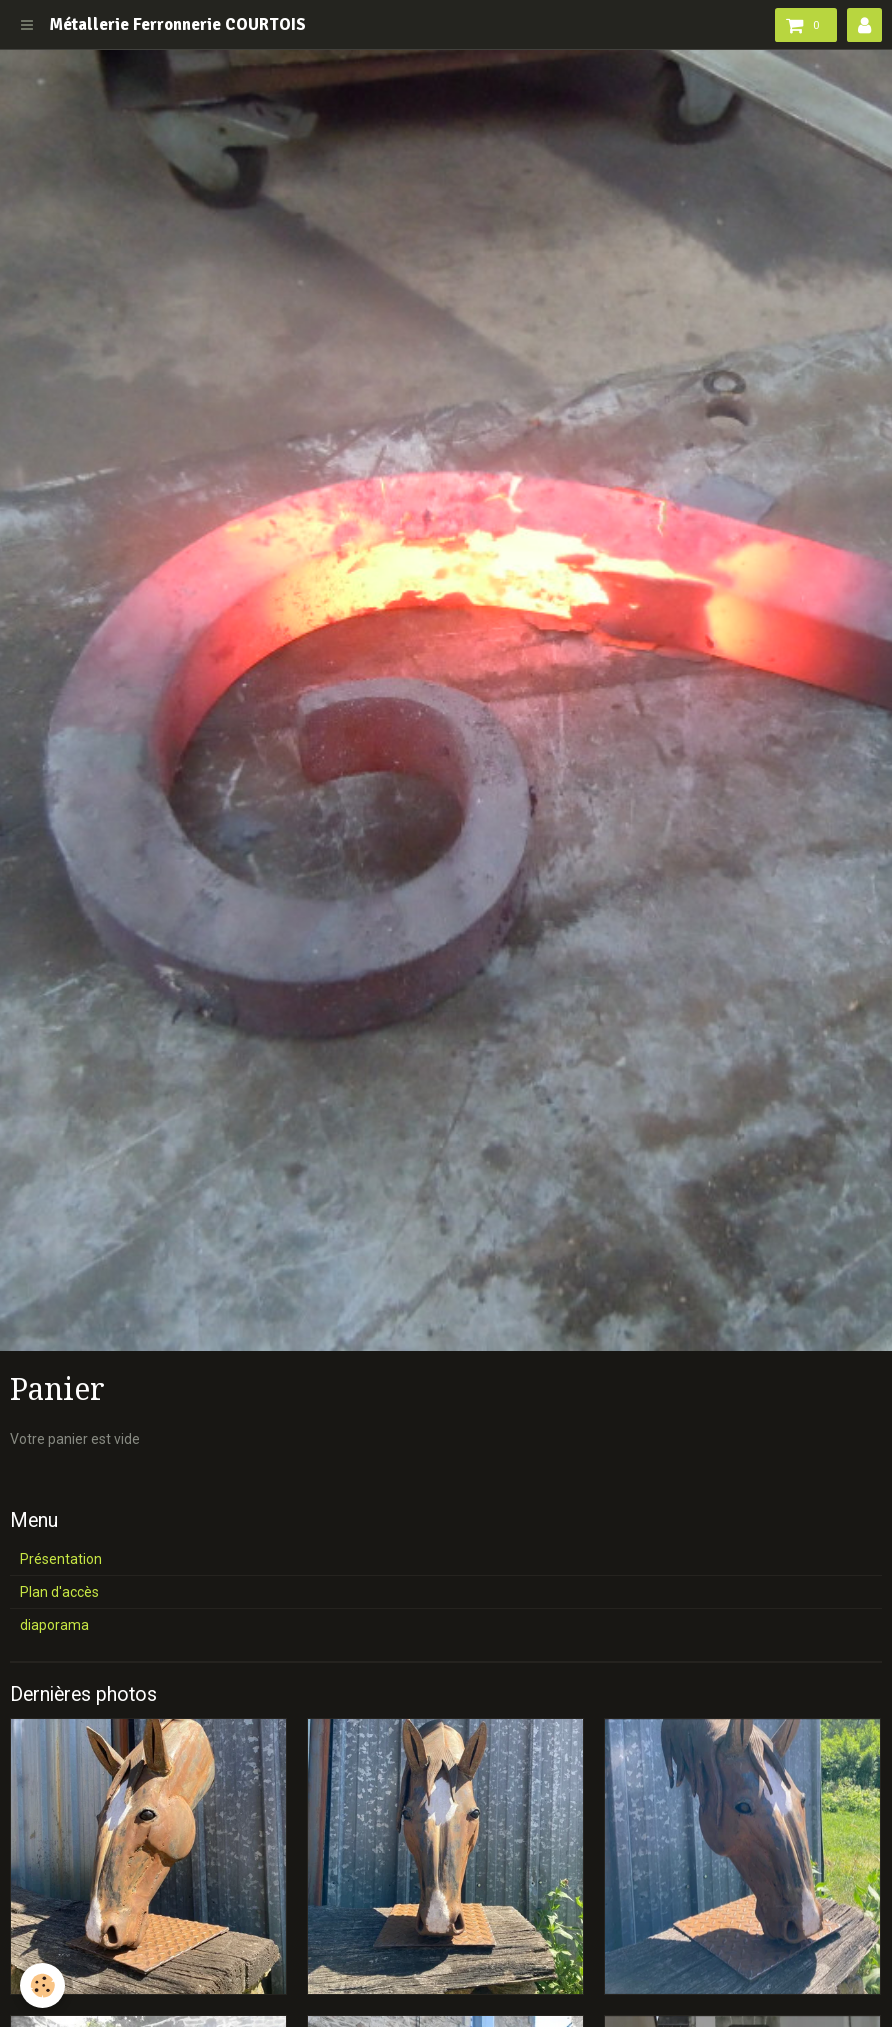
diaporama (54, 1625)
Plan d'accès (59, 1592)
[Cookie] (42, 1985)
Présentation (61, 1559)
